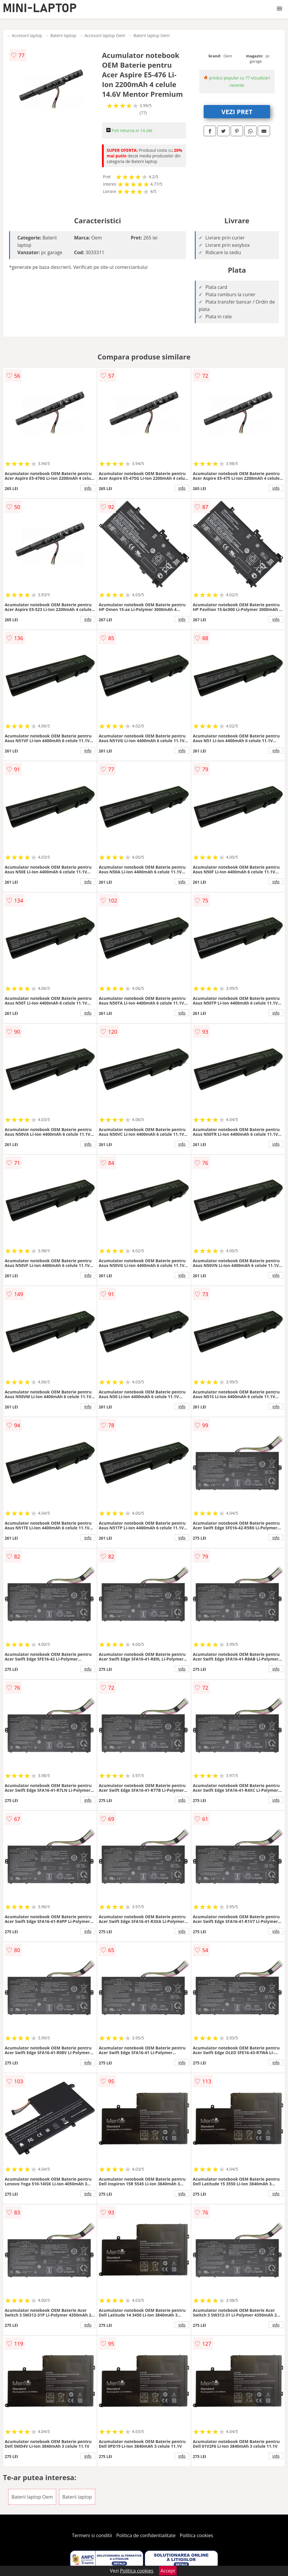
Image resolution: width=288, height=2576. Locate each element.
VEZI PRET (236, 111)
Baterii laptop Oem (151, 35)
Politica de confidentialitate (146, 2535)
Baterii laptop (63, 35)
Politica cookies (196, 2535)
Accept (167, 2570)
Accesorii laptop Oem (104, 35)
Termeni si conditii (92, 2535)
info (87, 488)
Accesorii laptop (27, 35)
